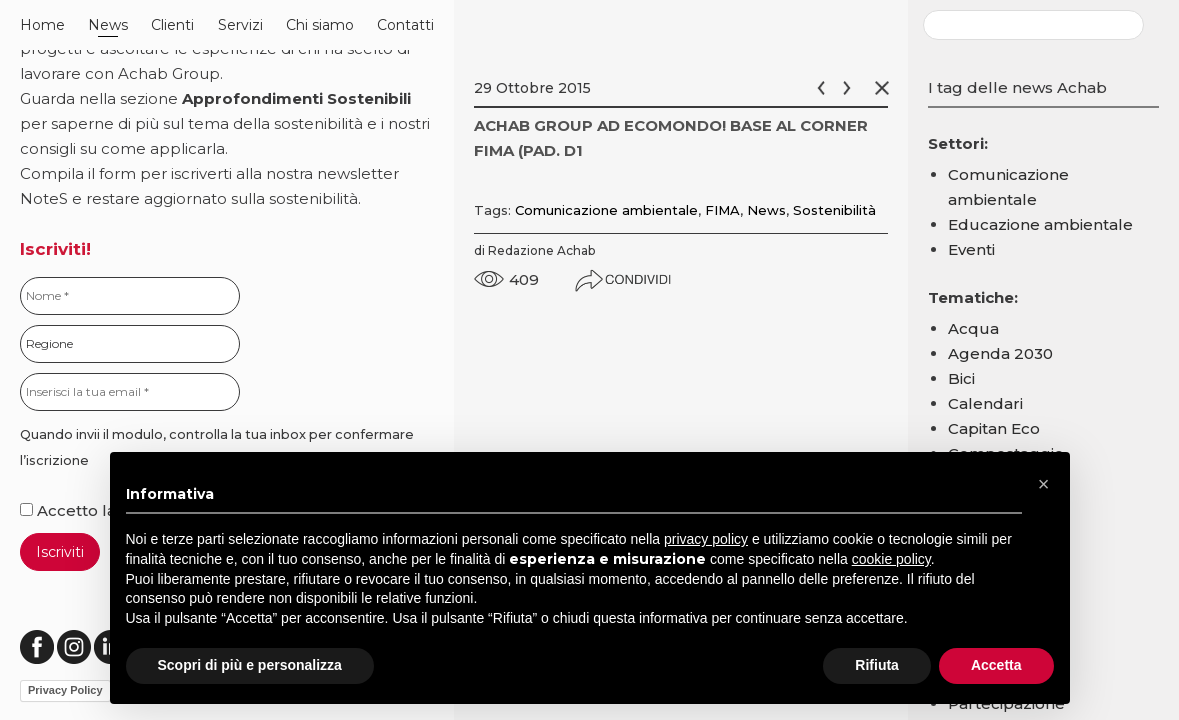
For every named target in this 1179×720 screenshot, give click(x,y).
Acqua (973, 328)
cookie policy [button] (891, 559)
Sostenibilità (834, 210)
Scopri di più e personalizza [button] (250, 665)
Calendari (985, 403)
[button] (1044, 484)
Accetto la (70, 510)
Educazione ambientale (1040, 224)
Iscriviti (60, 552)
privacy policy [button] (706, 539)
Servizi (240, 25)
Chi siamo (320, 25)
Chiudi (886, 88)
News (108, 25)
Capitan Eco (994, 428)
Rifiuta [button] (877, 665)
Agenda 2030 (1000, 353)
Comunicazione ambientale (606, 210)
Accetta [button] (996, 665)
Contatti (405, 25)
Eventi (971, 249)
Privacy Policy (65, 690)
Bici (961, 378)
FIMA (722, 210)
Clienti (172, 25)
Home (42, 25)
